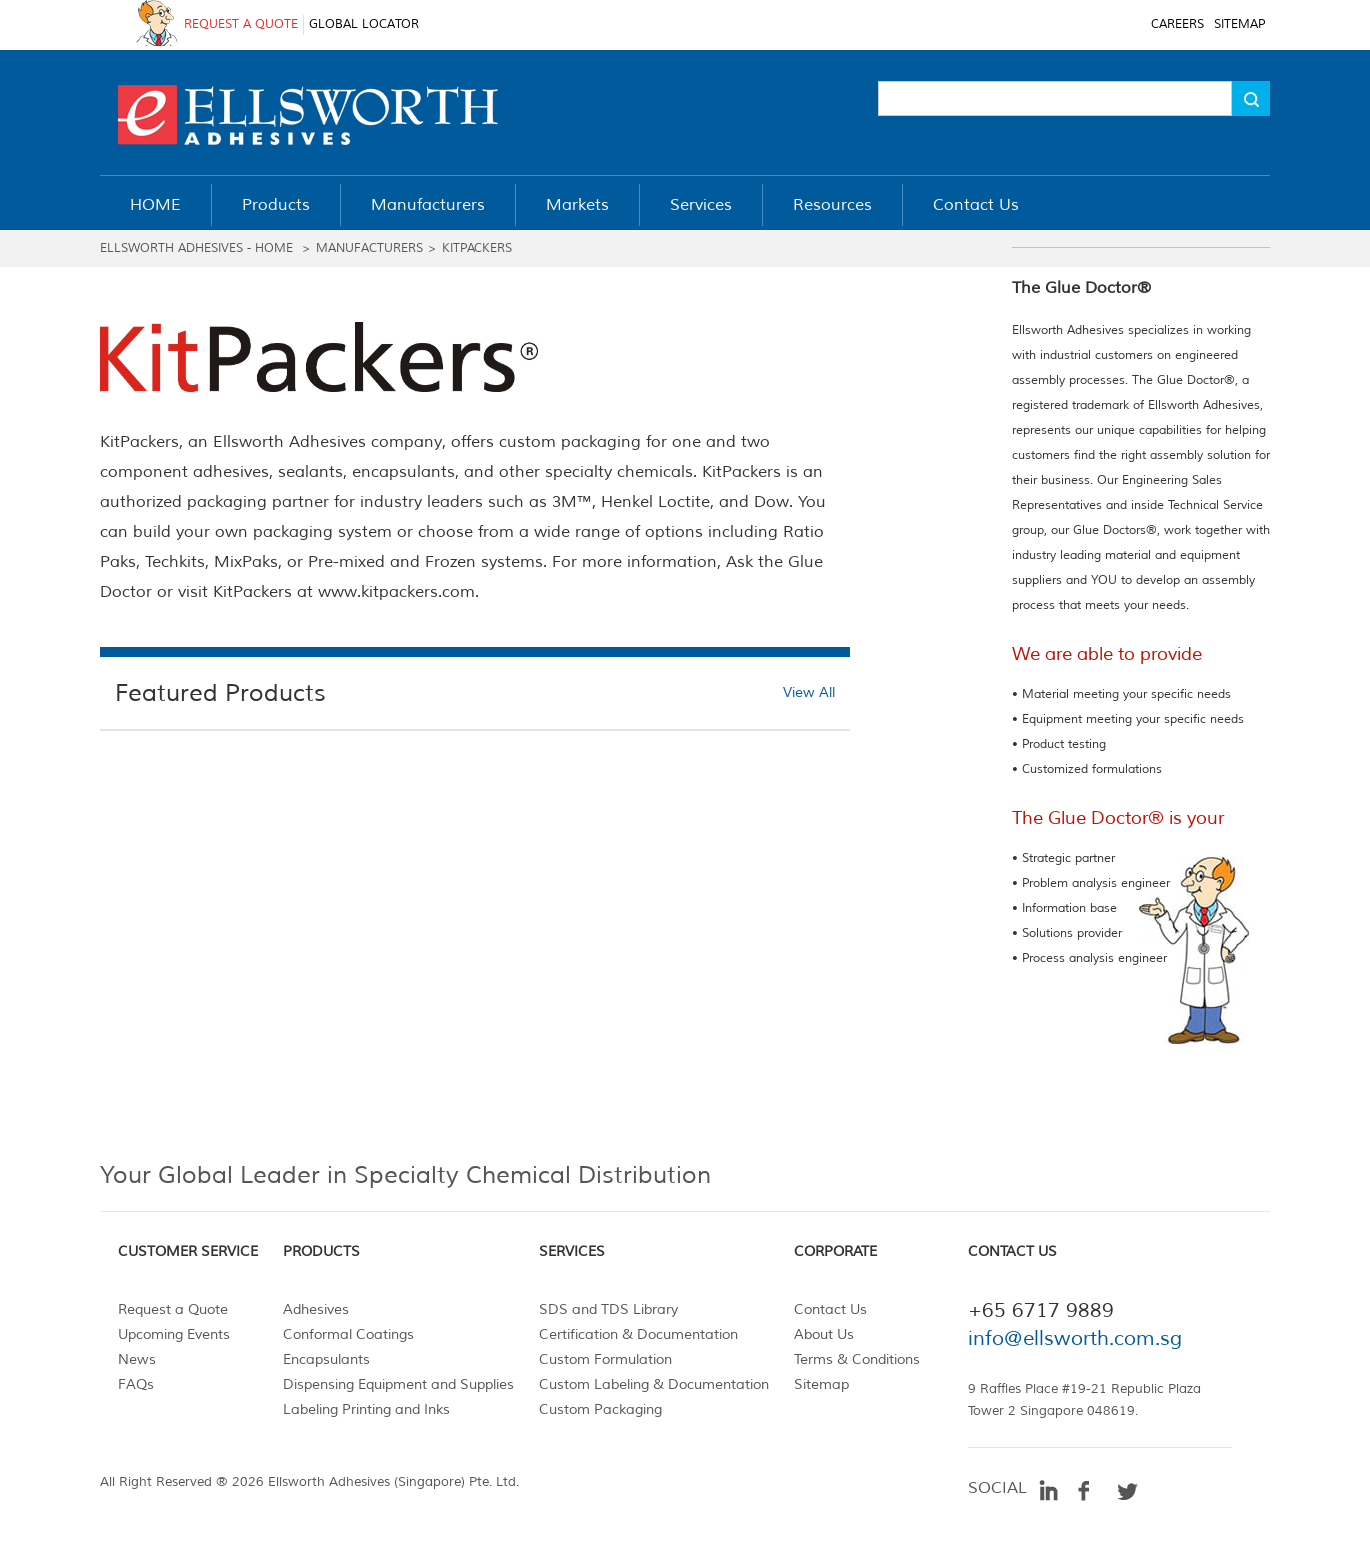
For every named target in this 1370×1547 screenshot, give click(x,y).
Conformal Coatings (348, 1334)
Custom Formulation (605, 1359)
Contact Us (830, 1309)
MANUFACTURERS (369, 248)
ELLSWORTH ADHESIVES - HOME (198, 248)
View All (809, 692)
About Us (824, 1334)
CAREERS (1177, 24)
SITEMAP (1239, 24)
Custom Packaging (600, 1409)
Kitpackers (477, 248)
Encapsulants (326, 1359)
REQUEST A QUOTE (241, 24)
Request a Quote (173, 1309)
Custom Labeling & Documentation (654, 1384)
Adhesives (316, 1309)
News (137, 1359)
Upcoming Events (174, 1334)
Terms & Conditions (857, 1359)
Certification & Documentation (638, 1334)
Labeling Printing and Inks (366, 1409)
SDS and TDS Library (608, 1309)
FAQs (136, 1384)
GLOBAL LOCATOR (364, 24)
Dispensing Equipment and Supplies (398, 1384)
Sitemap (821, 1384)
